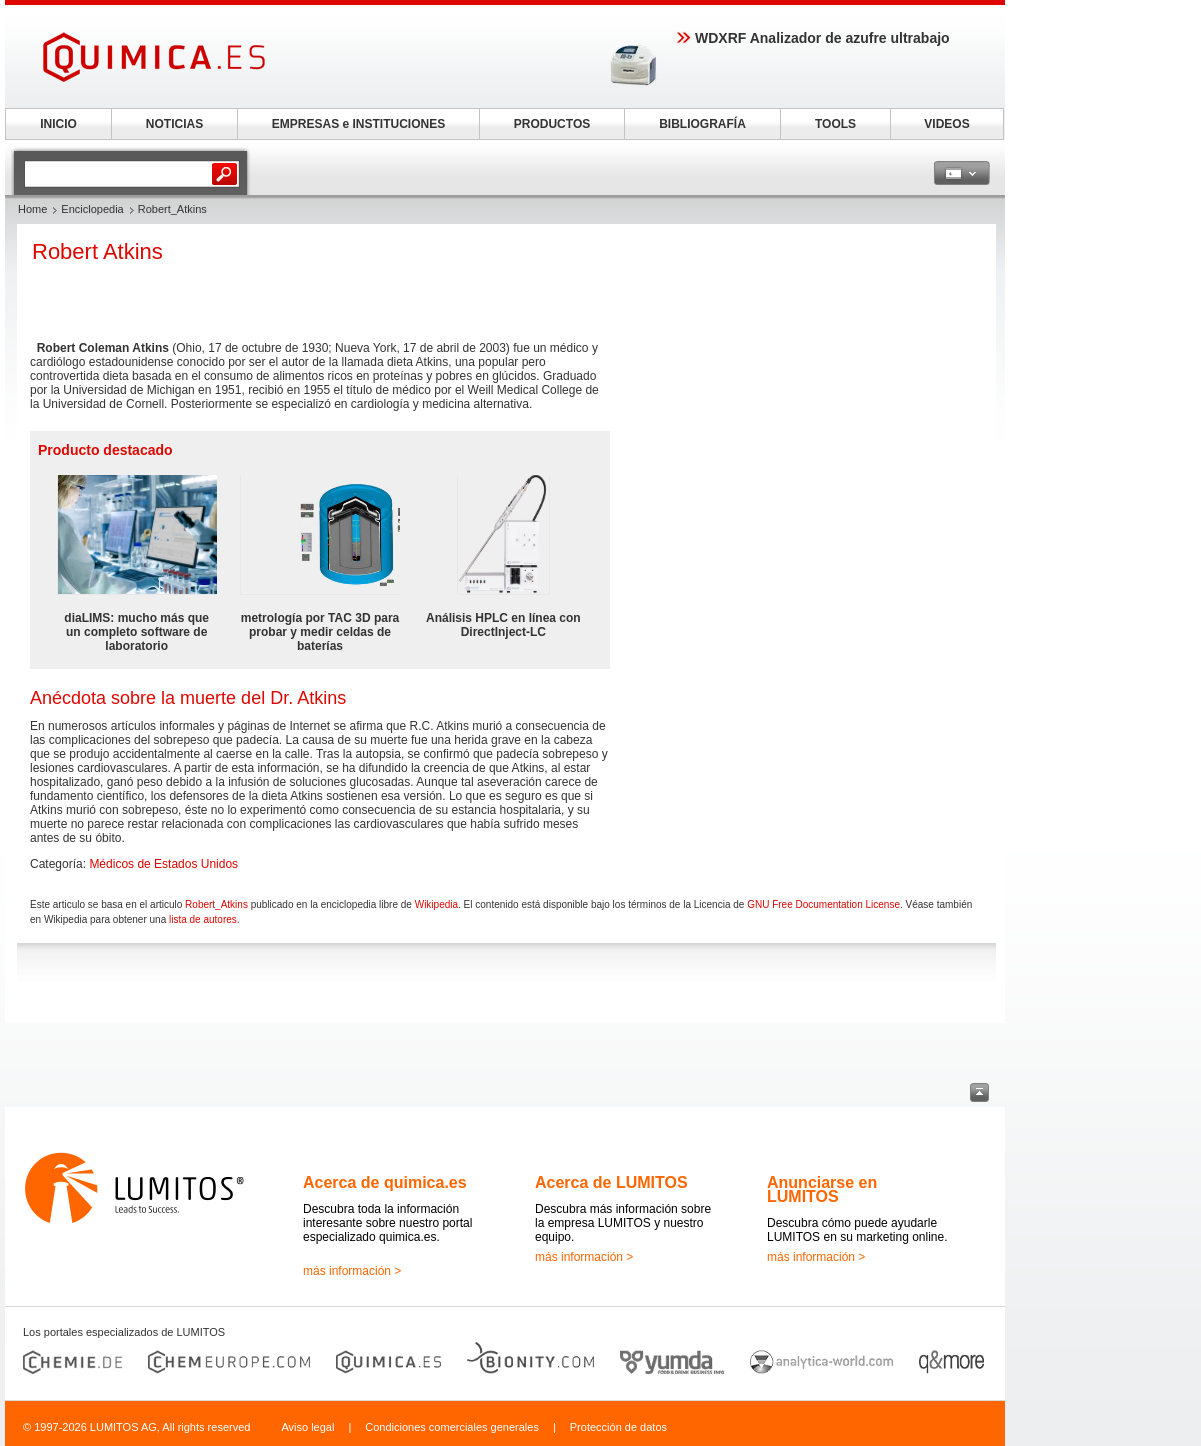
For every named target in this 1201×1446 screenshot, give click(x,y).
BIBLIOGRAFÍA (702, 124)
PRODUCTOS (552, 124)
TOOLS (835, 124)
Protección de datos (618, 1427)
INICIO (58, 124)
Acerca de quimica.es (385, 1182)
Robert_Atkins (216, 904)
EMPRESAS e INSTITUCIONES (358, 124)
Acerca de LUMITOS (611, 1182)
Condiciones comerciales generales (452, 1427)
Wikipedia (436, 904)
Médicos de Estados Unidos (163, 864)
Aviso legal (307, 1427)
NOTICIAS (174, 124)
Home (32, 209)
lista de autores (203, 919)
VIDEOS (946, 124)
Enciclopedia (92, 209)
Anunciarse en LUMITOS (822, 1189)
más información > (352, 1271)
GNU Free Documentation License (823, 904)
